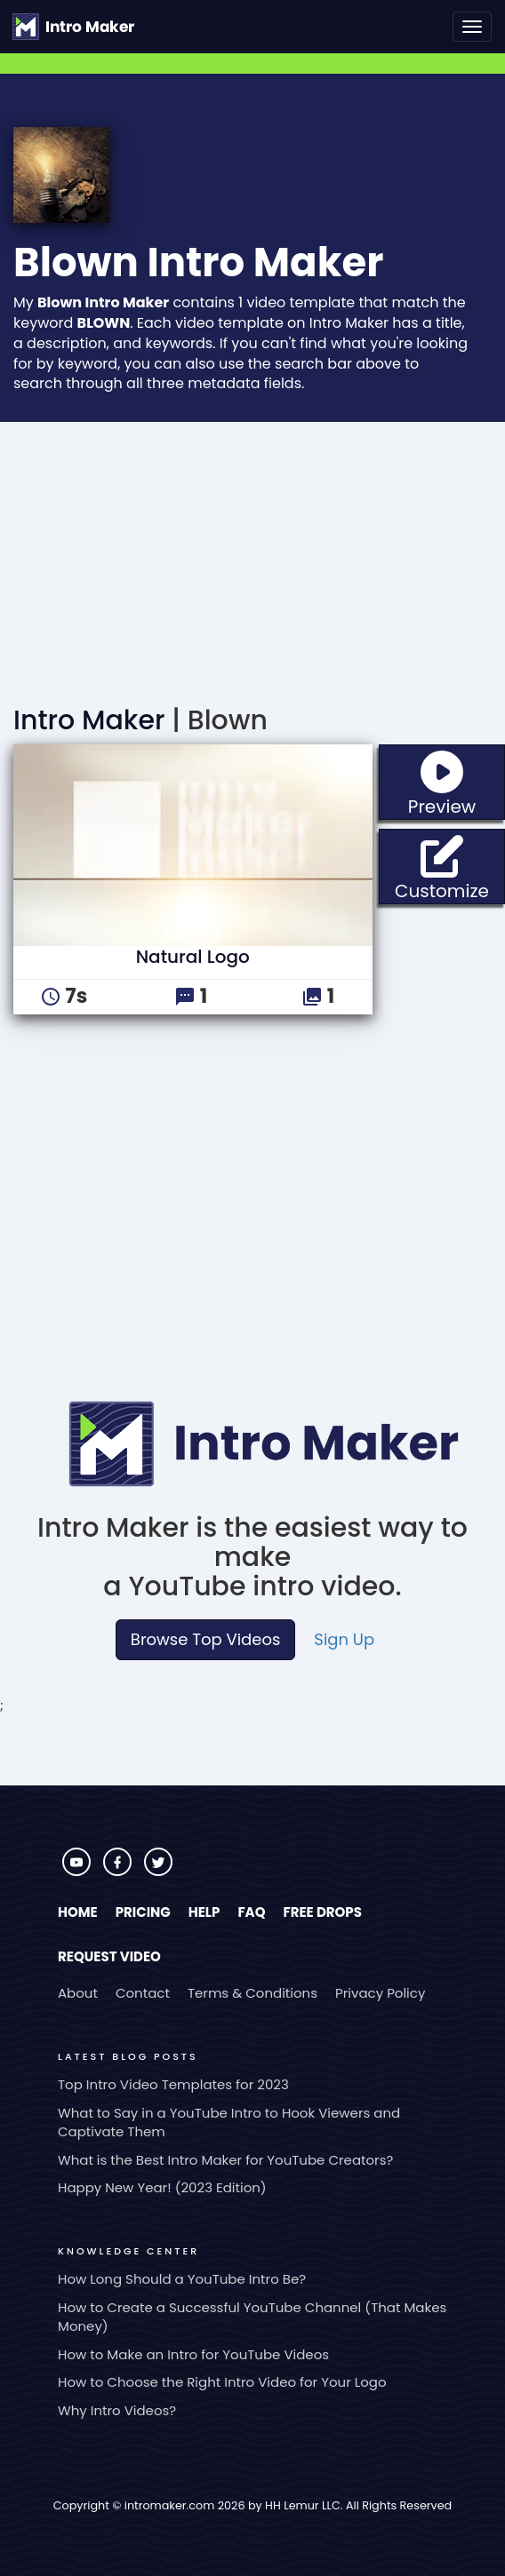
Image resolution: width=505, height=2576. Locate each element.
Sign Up (344, 1639)
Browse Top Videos (205, 1639)
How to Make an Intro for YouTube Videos (193, 2354)
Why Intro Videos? (117, 2410)
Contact (143, 1993)
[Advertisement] (252, 555)
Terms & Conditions (252, 1993)
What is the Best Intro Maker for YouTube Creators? (225, 2160)
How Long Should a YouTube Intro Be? (182, 2279)
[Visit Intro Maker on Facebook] (119, 1871)
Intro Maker (88, 720)
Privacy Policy (380, 1993)
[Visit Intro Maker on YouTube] (78, 1871)
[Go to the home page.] (73, 26)
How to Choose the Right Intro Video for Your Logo (222, 2382)
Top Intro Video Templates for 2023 (173, 2084)
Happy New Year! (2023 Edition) (162, 2187)
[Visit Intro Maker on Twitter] (158, 1871)
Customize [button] (450, 866)
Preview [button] (456, 782)
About (78, 1993)
